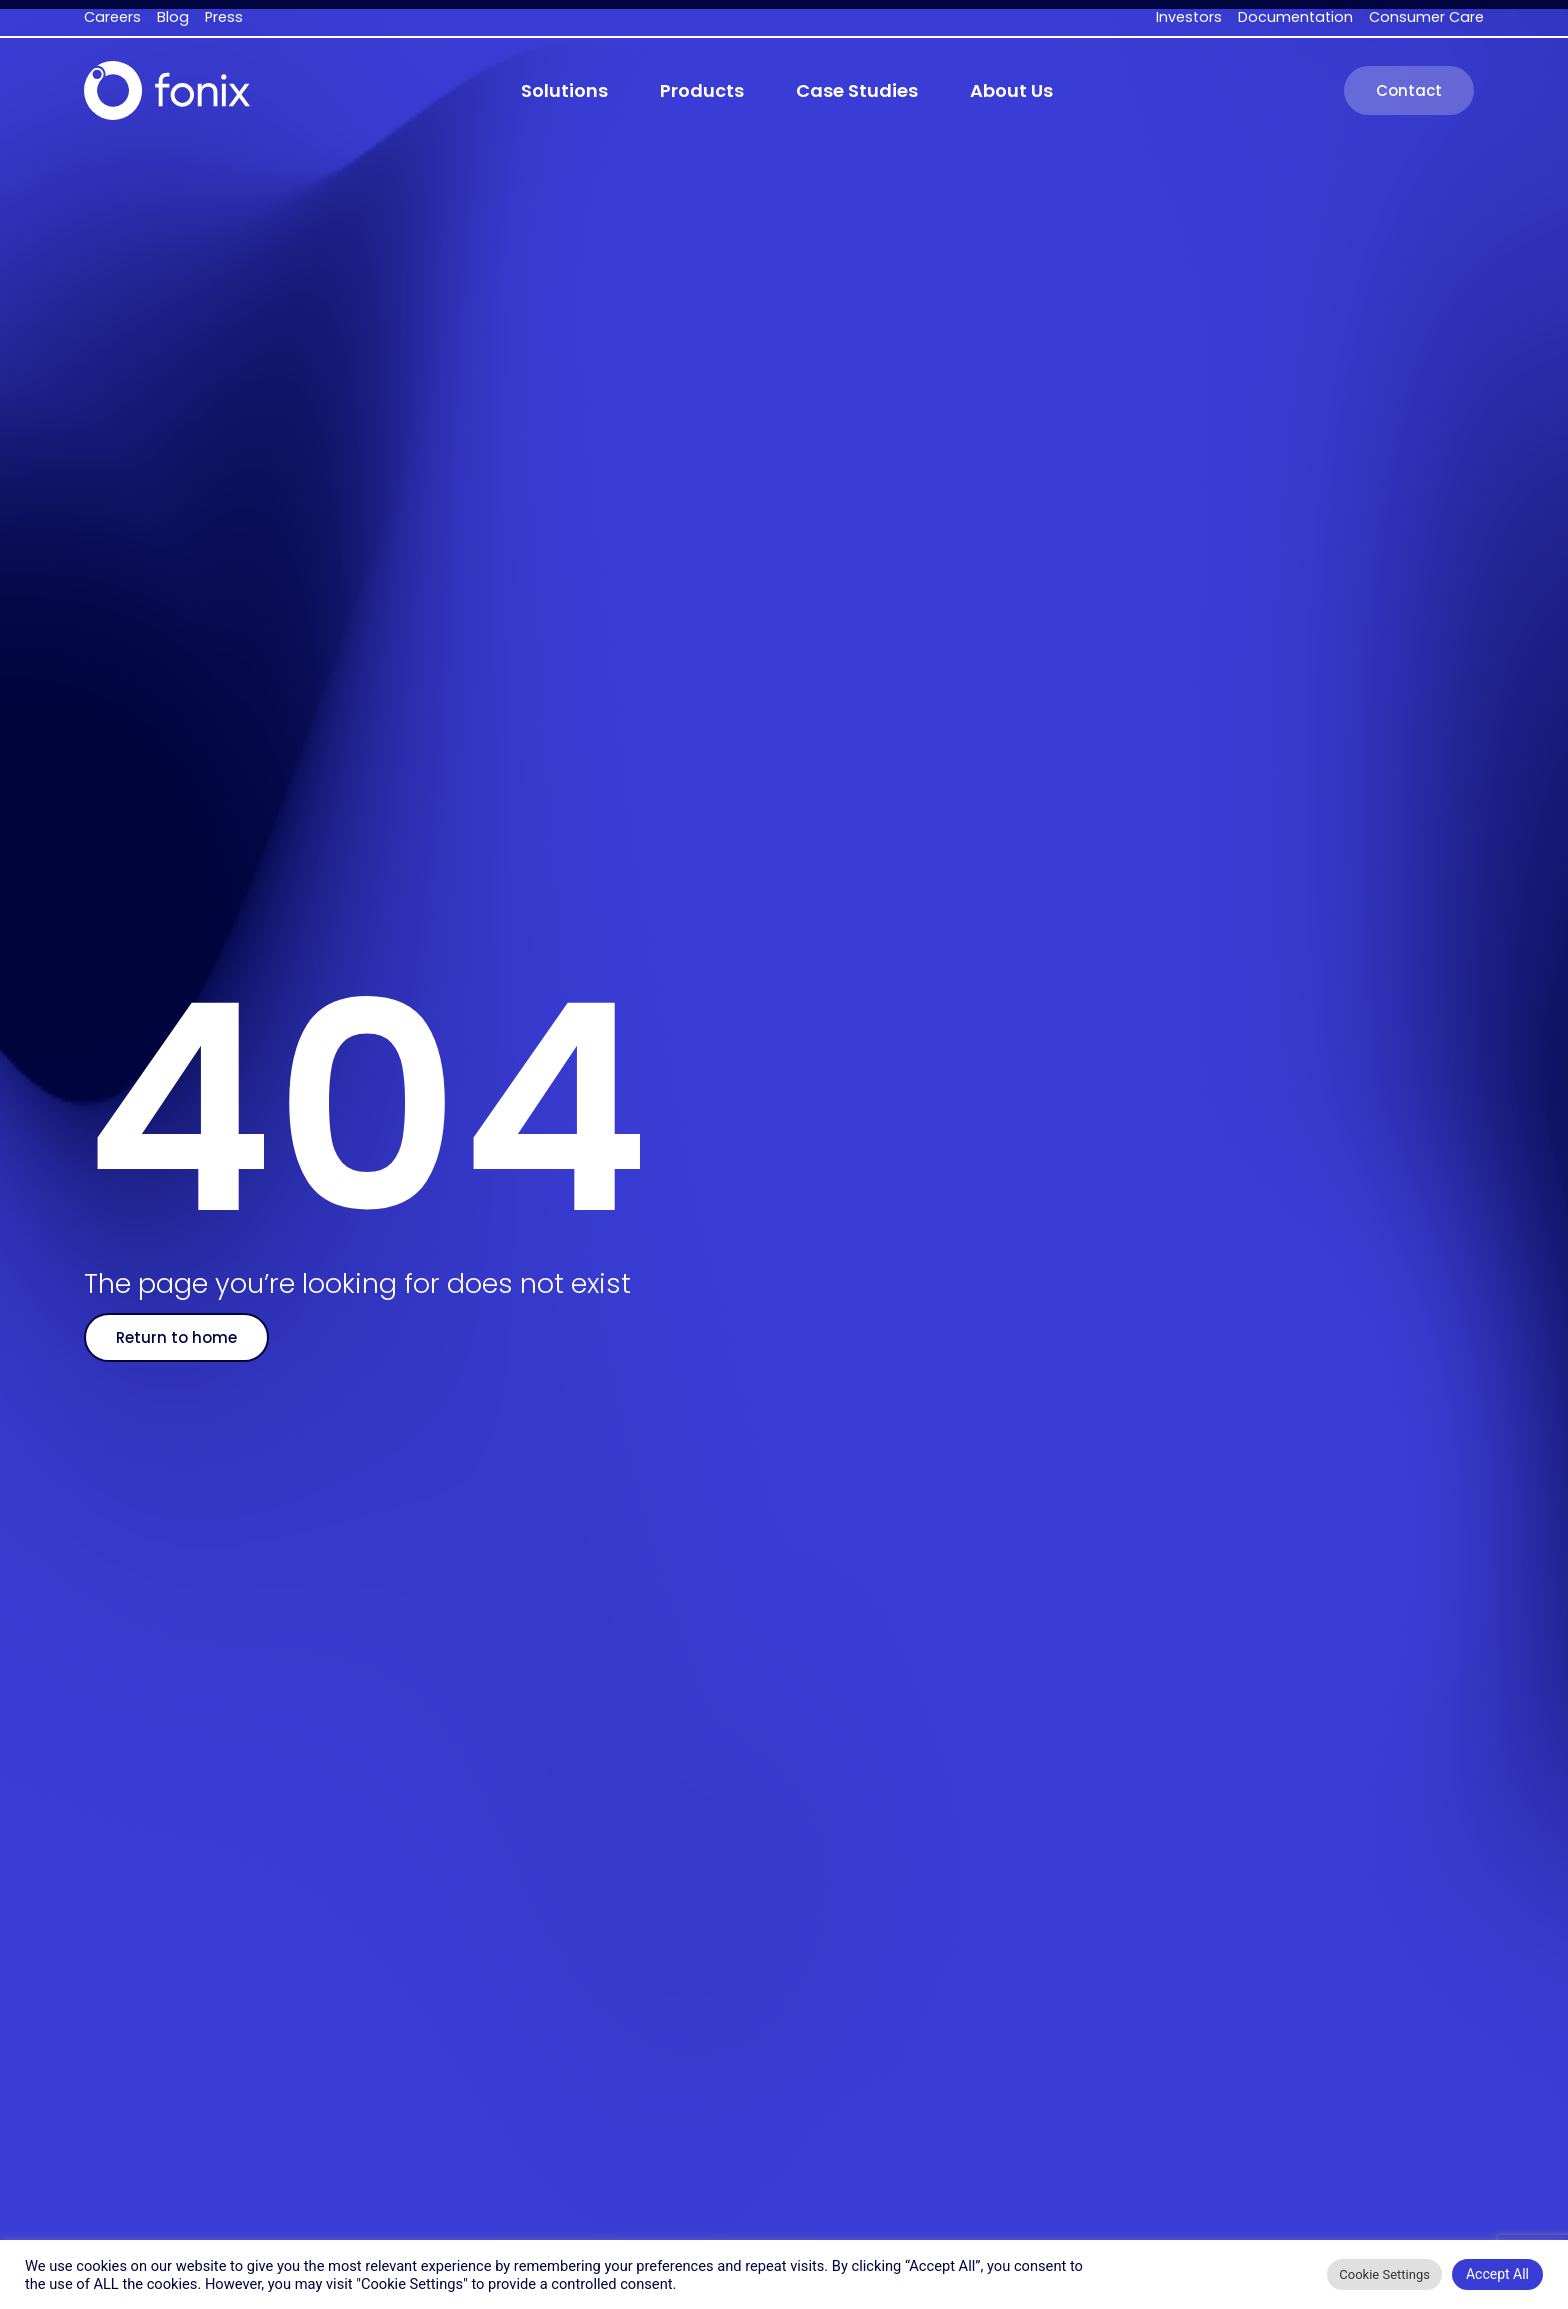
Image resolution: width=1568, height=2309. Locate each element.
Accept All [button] (1497, 2274)
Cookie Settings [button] (1384, 2274)
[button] (564, 91)
